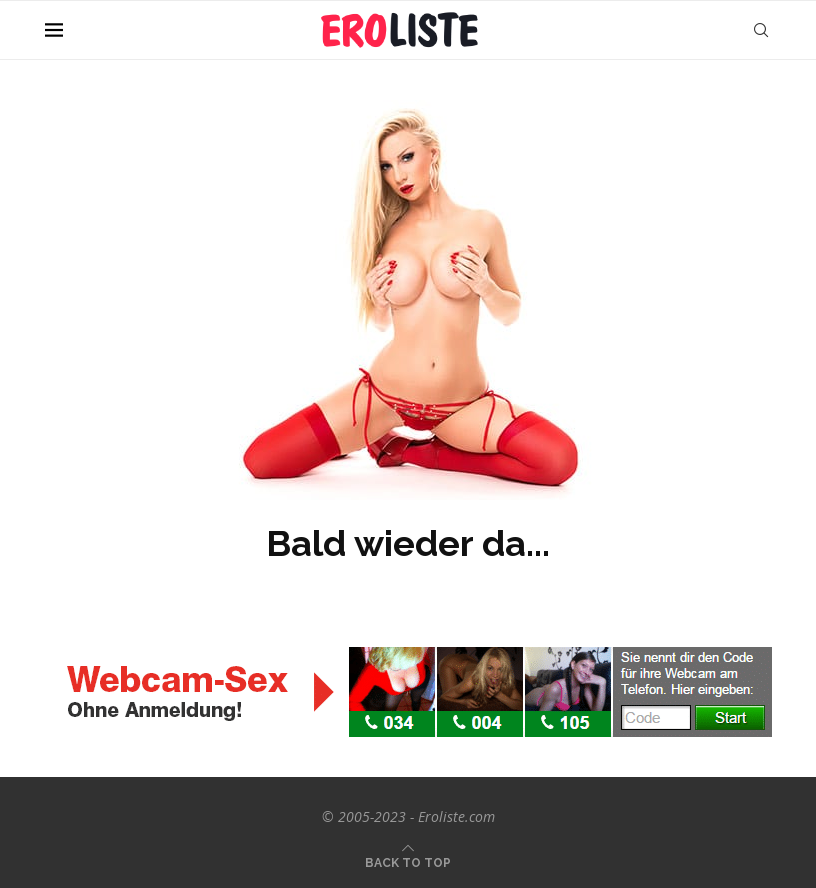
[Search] (761, 30)
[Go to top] (408, 861)
